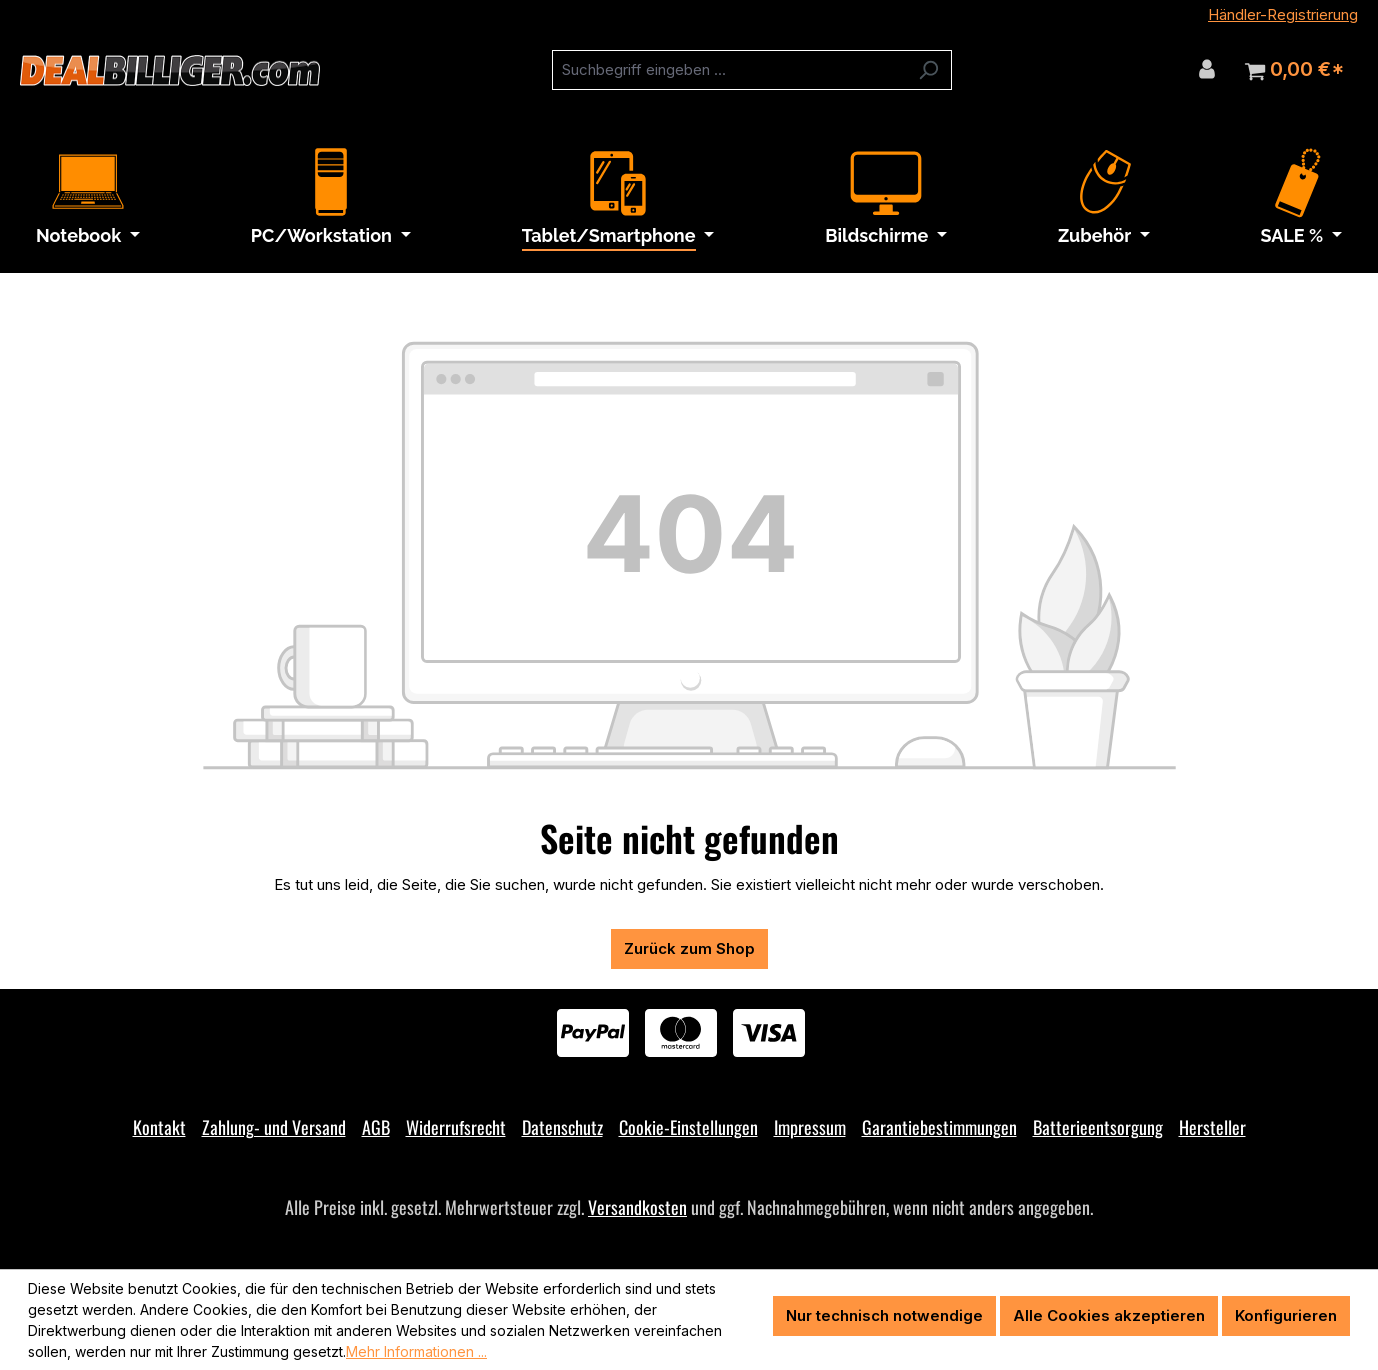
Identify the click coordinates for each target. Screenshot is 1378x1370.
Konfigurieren (1286, 1315)
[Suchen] (928, 70)
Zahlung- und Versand (274, 1127)
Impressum (810, 1127)
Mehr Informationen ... (416, 1351)
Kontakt (159, 1127)
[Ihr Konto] (1207, 69)
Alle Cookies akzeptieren (1109, 1315)
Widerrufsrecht (456, 1127)
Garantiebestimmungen (939, 1127)
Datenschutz (562, 1127)
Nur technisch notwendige (884, 1315)
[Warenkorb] (1294, 70)
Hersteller (1212, 1127)
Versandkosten (637, 1207)
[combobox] (729, 70)
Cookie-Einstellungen (688, 1127)
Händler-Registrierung (1283, 14)
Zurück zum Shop (689, 948)
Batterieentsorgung (1098, 1127)
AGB (376, 1127)
